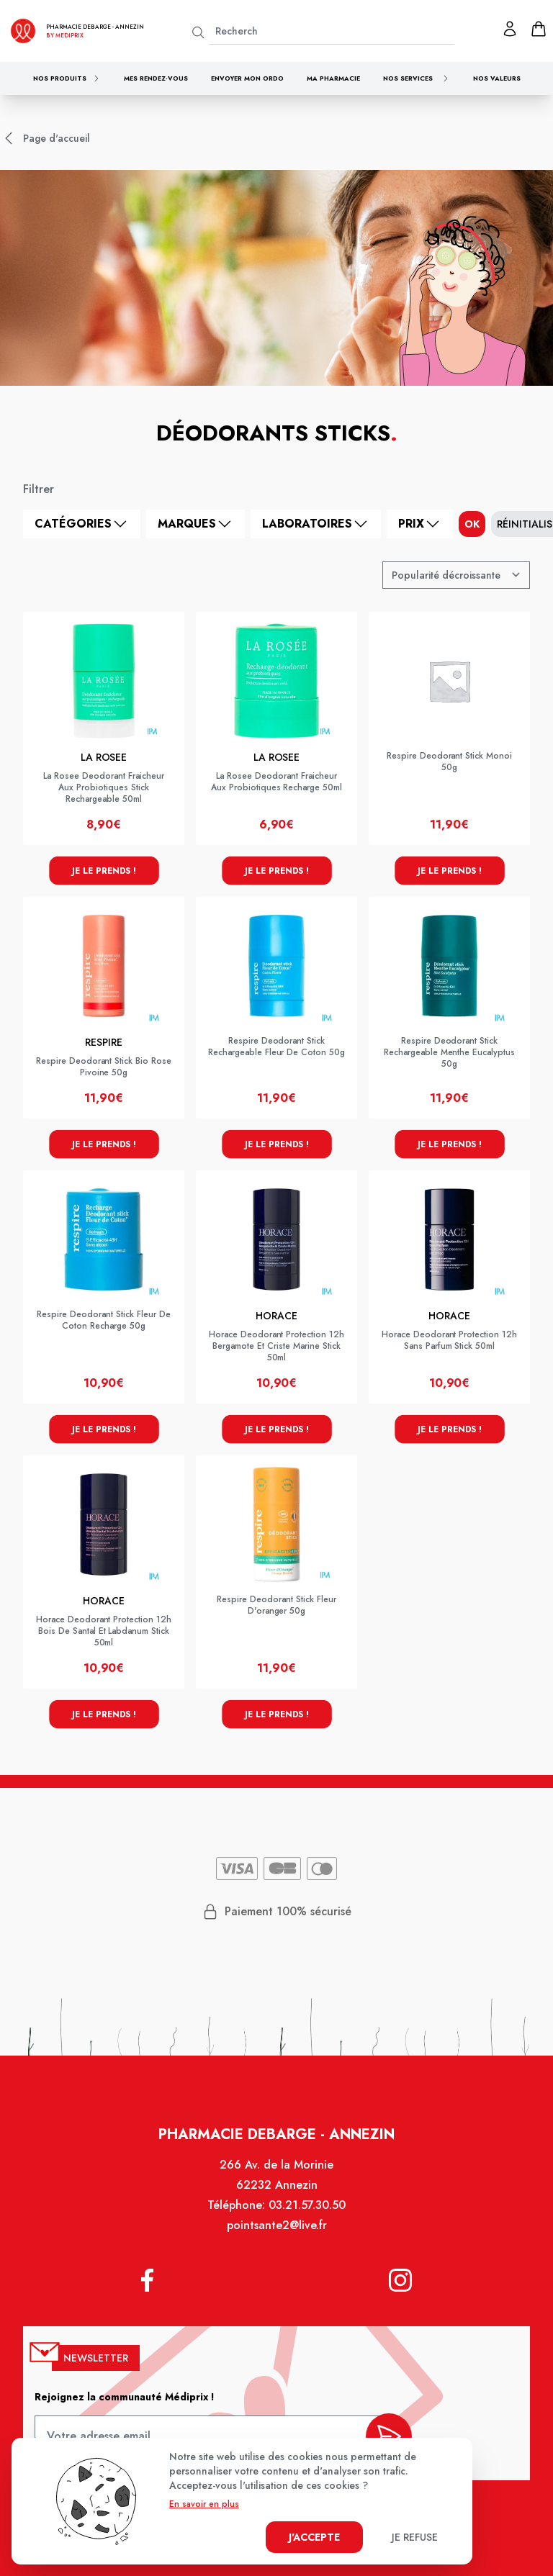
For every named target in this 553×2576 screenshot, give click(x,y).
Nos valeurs (497, 78)
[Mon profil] (509, 28)
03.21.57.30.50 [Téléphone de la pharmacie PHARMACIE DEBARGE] (306, 2211)
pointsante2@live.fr (276, 2231)
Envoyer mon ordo (247, 78)
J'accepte (314, 2537)
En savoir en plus (204, 2504)
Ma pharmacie (333, 78)
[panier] (538, 28)
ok (472, 524)
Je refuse (415, 2537)
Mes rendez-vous (156, 78)
